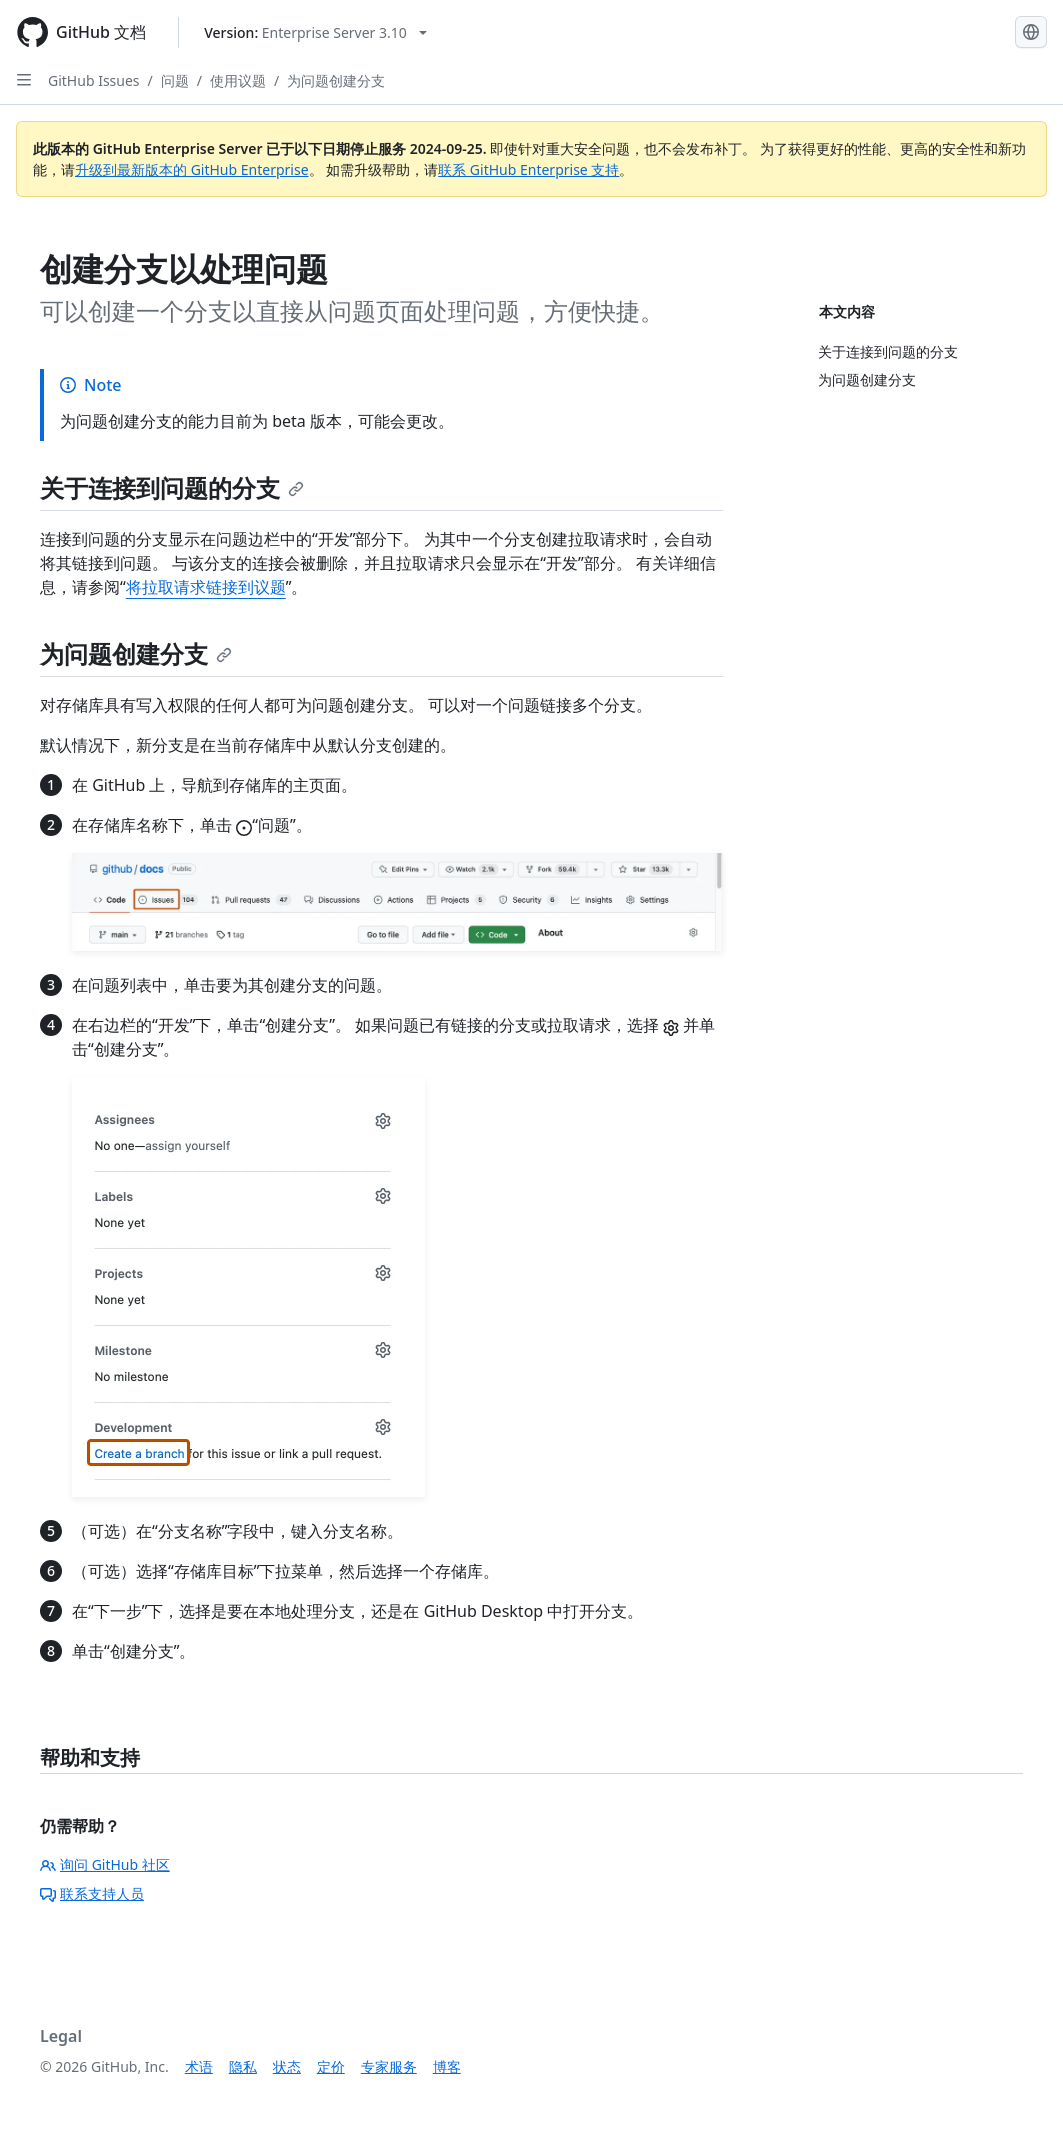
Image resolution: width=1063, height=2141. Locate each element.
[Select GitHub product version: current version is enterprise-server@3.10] (315, 32)
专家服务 (389, 2066)
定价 (331, 2066)
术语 (199, 2066)
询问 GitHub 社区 (105, 1864)
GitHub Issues (94, 80)
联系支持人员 (92, 1893)
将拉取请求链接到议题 (206, 587)
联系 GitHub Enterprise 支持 (528, 169)
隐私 (243, 2066)
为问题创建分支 (336, 80)
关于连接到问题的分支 (172, 487)
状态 (287, 2066)
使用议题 (238, 80)
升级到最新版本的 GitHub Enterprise (192, 169)
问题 (175, 80)
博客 (447, 2066)
